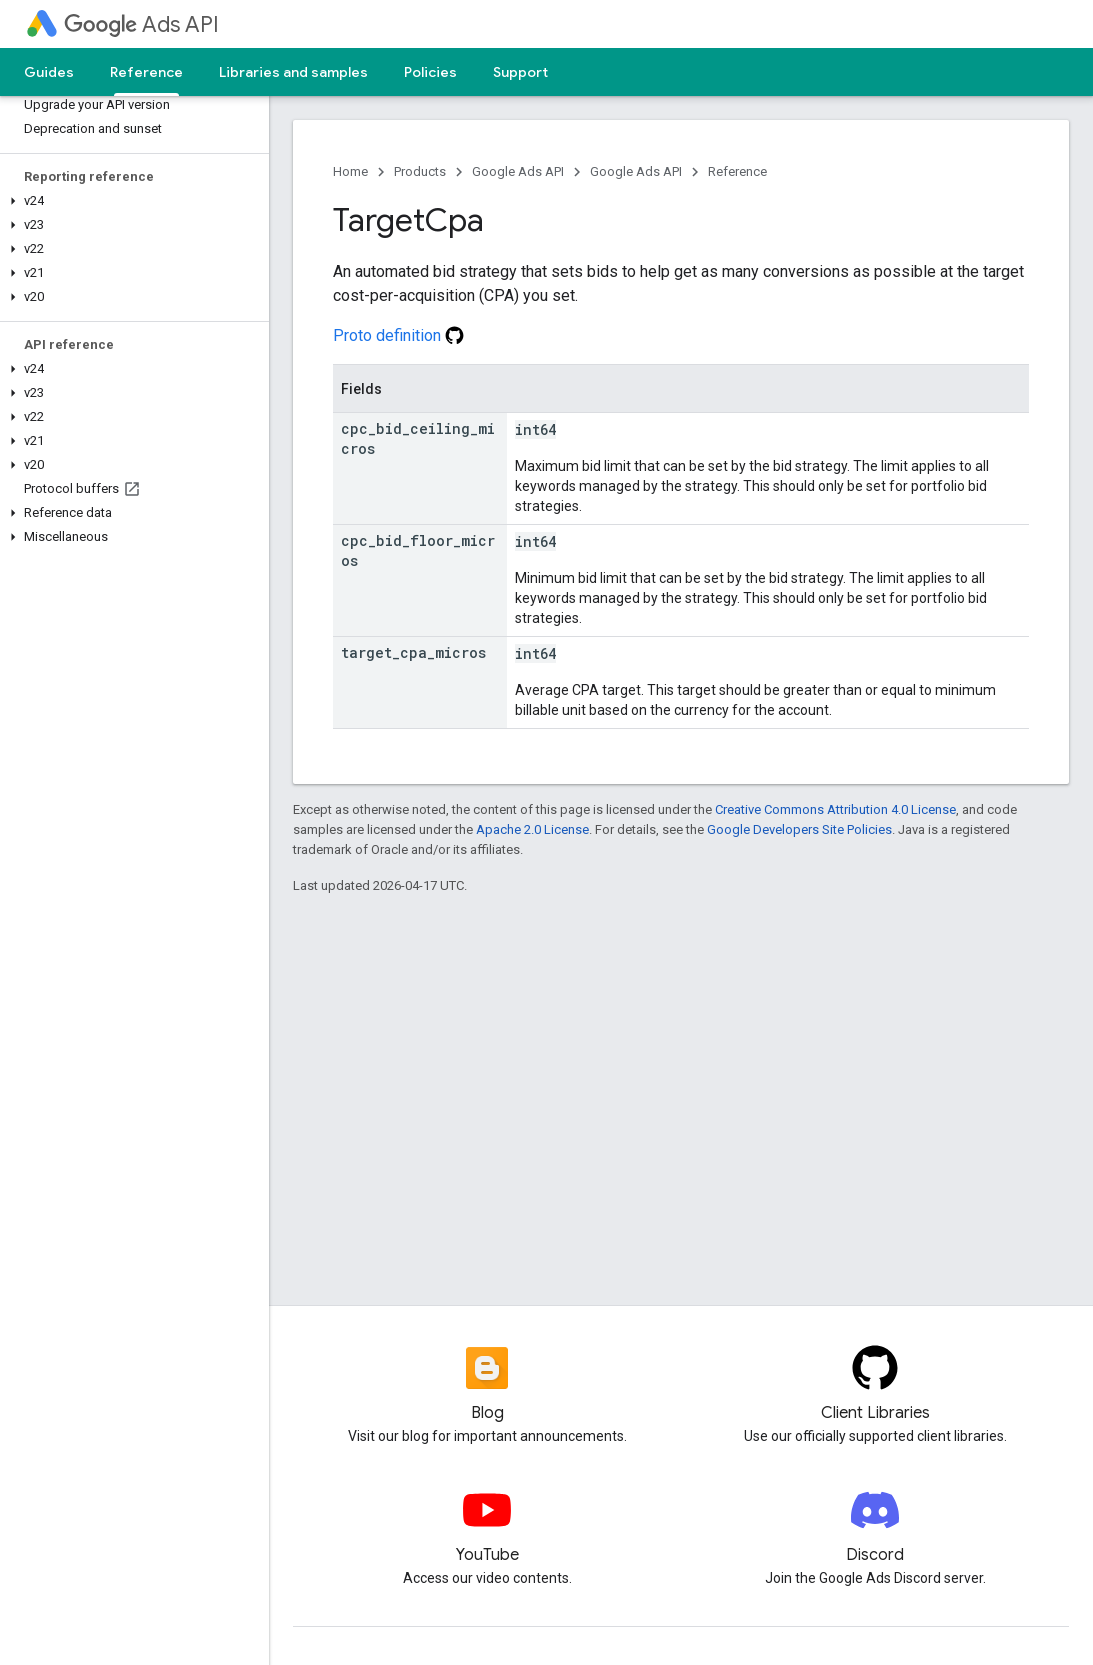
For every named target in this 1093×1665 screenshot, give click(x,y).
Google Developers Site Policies (799, 829)
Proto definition (398, 335)
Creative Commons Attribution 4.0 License (835, 809)
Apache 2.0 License (532, 829)
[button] (130, 201)
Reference (737, 171)
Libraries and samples (293, 72)
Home (350, 171)
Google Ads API (518, 171)
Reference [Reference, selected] (146, 72)
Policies (430, 72)
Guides (49, 72)
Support (520, 72)
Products (420, 171)
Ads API (141, 24)
